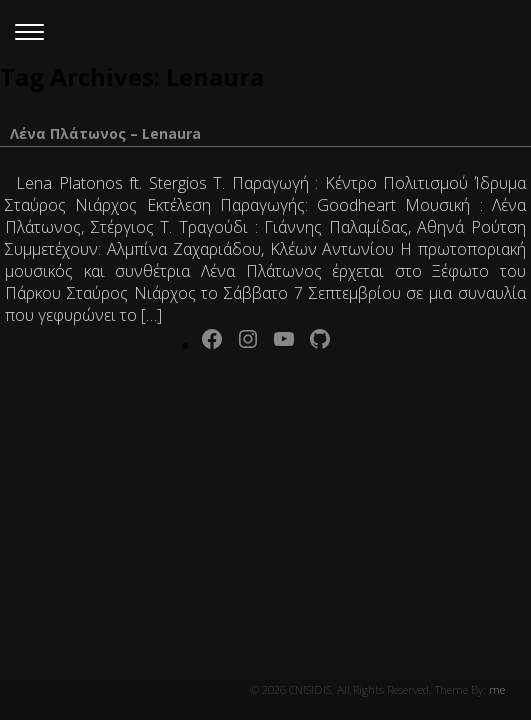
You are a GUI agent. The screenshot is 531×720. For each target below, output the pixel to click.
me (497, 689)
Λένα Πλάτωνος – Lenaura (105, 133)
